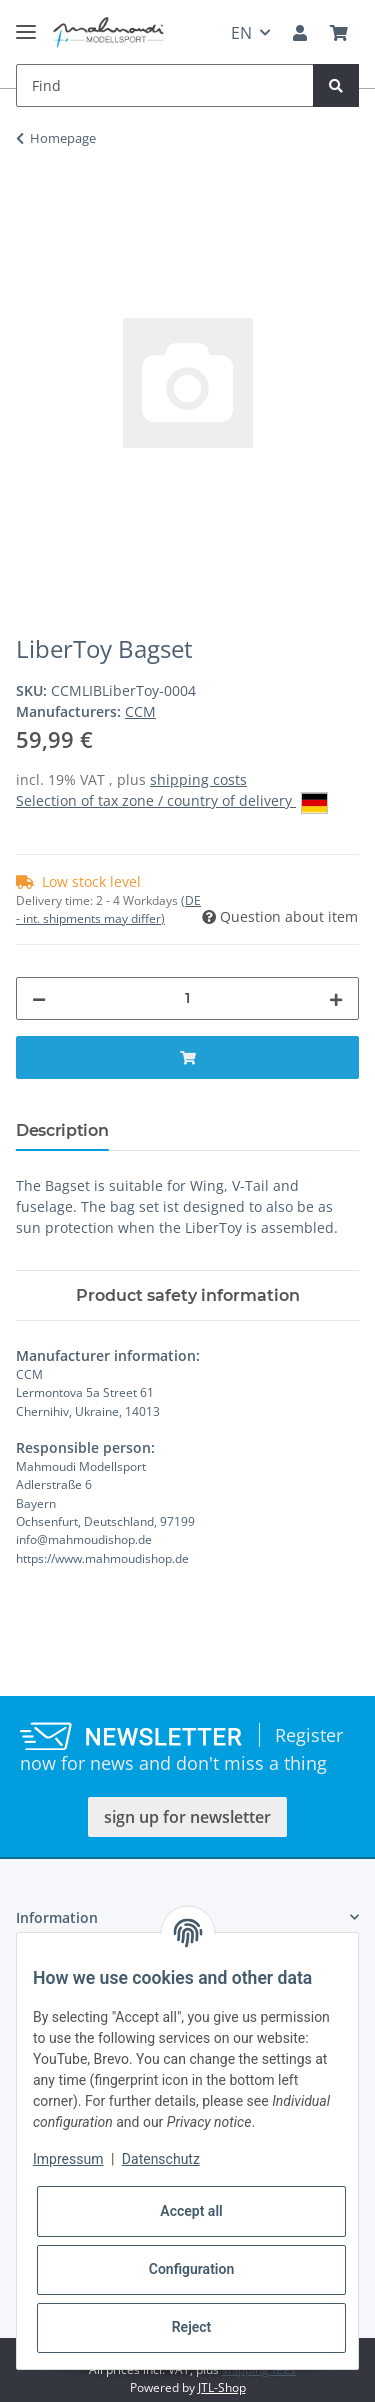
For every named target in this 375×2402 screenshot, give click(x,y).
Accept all (191, 2211)
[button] (300, 33)
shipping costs (198, 779)
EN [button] (241, 33)
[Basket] (339, 33)
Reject (192, 2327)
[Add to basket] (32, 201)
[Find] (165, 85)
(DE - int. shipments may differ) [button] (108, 909)
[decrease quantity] (39, 998)
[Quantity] (187, 998)
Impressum (68, 2159)
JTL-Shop (222, 2387)
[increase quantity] (336, 998)
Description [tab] (62, 1130)
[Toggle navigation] (26, 23)
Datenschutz (161, 2159)
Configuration (191, 2269)
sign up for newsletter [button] (187, 1817)
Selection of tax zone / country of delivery (172, 802)
